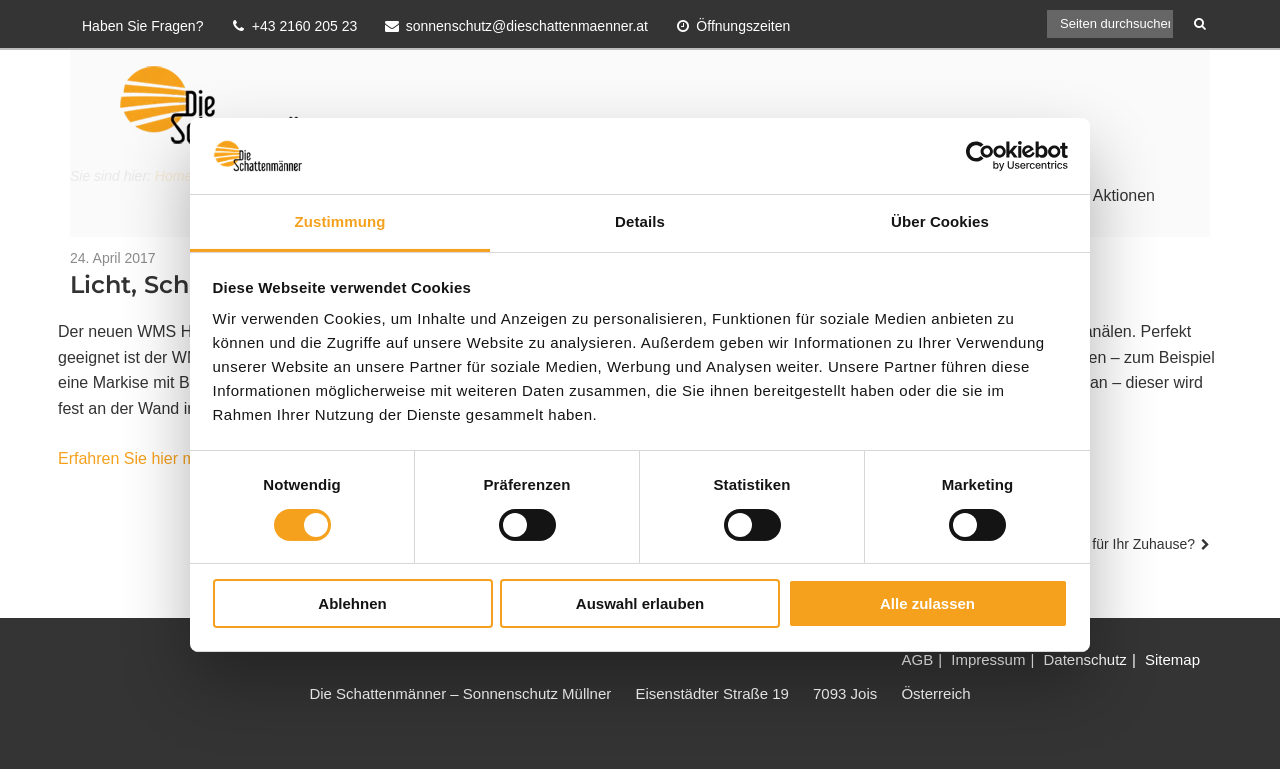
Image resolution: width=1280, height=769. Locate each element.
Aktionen (1124, 195)
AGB (917, 659)
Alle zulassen (927, 603)
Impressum (988, 659)
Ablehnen (352, 603)
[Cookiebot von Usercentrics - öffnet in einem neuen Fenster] (980, 156)
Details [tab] (640, 221)
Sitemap (1172, 659)
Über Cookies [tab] (940, 221)
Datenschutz (1084, 659)
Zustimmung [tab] (340, 221)
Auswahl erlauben (640, 603)
